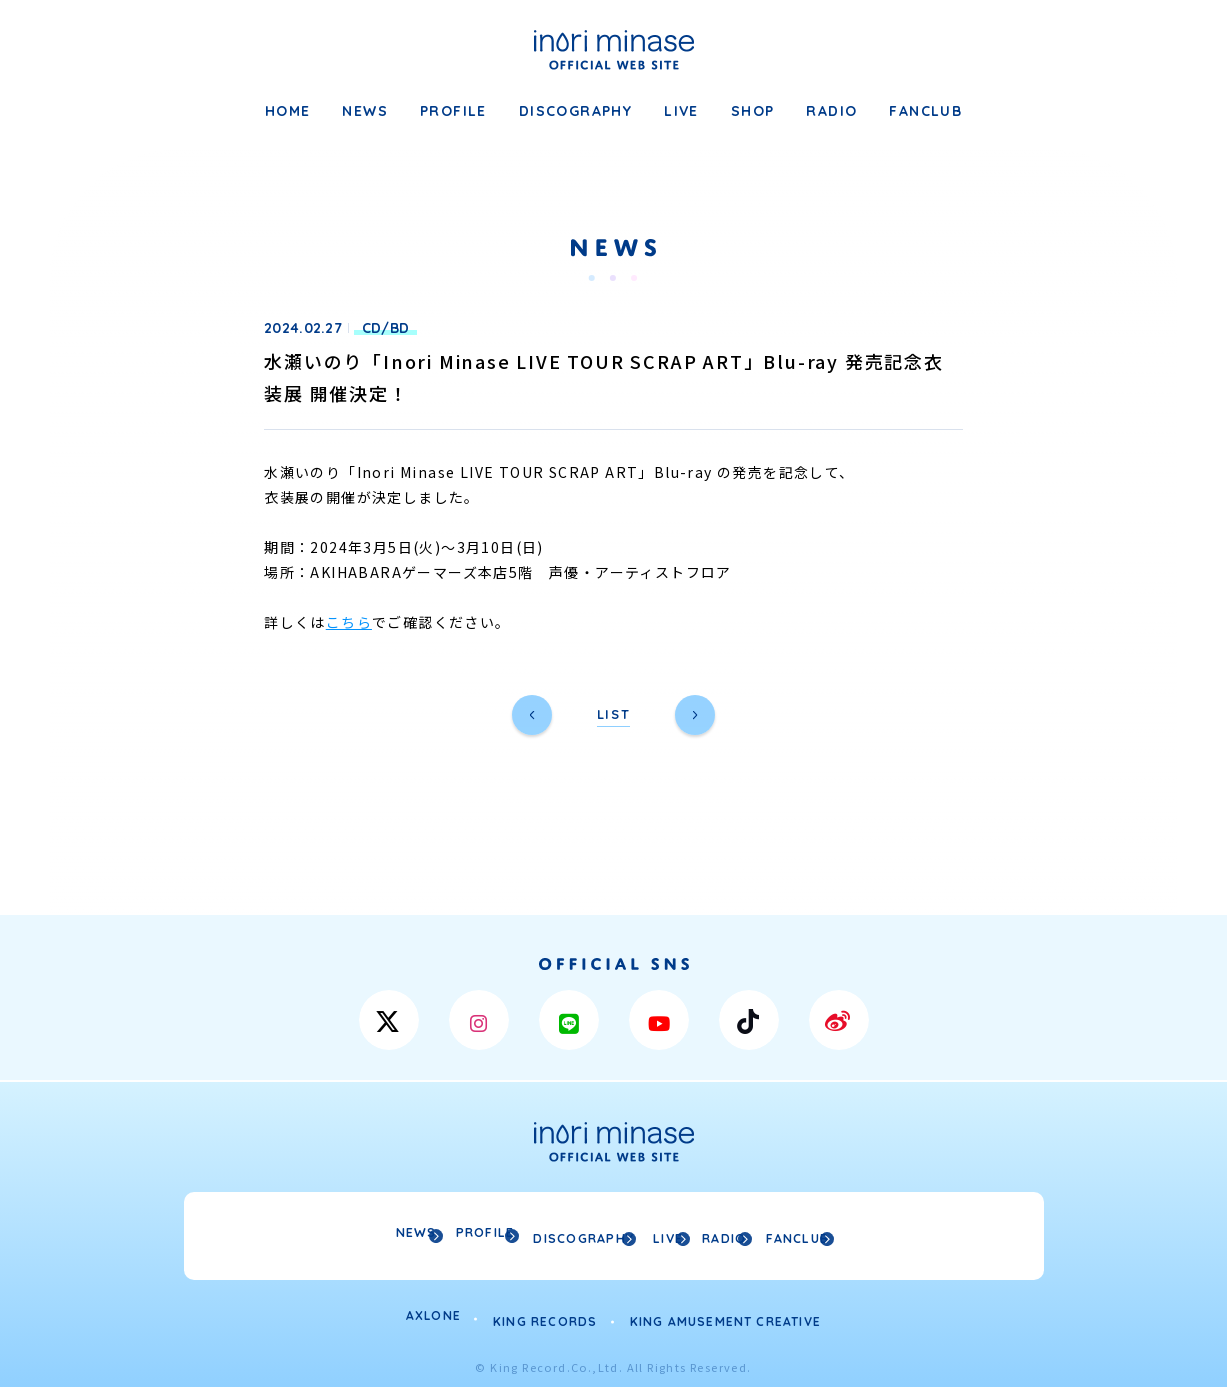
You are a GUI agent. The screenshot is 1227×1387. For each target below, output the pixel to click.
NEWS (365, 111)
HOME (288, 111)
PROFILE (453, 111)
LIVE (681, 111)
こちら (349, 622)
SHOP (753, 111)
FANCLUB (925, 111)
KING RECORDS (545, 1310)
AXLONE (433, 1310)
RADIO (831, 111)
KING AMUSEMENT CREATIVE (726, 1310)
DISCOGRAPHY (575, 111)
